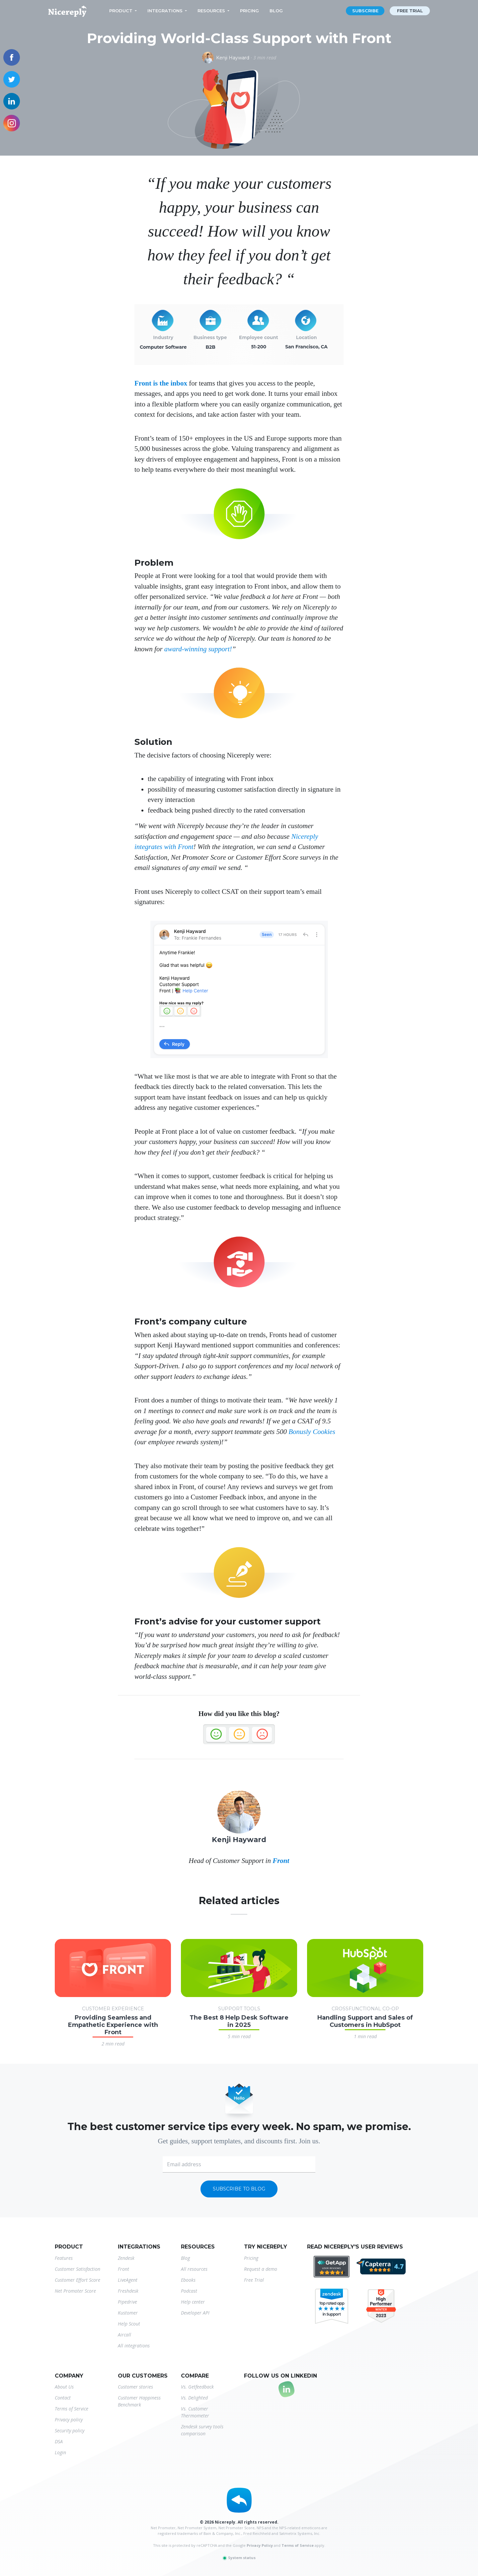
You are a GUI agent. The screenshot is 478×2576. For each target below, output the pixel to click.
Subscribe (365, 10)
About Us (64, 2387)
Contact (63, 2398)
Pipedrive (127, 2302)
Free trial (410, 10)
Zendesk (126, 2258)
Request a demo (260, 2269)
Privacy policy (69, 2419)
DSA (59, 2441)
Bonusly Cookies (311, 1432)
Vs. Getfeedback (197, 2387)
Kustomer (128, 2313)
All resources (194, 2269)
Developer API (195, 2313)
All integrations (134, 2345)
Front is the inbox (160, 383)
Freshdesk (128, 2291)
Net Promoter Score (75, 2291)
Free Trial (254, 2280)
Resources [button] (211, 10)
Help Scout (129, 2324)
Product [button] (120, 10)
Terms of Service (71, 2408)
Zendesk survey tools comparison (202, 2430)
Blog (276, 10)
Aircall (124, 2334)
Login (60, 2452)
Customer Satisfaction (77, 2269)
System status (239, 2557)
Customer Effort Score (77, 2280)
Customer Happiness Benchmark (139, 2401)
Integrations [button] (165, 10)
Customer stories (135, 2387)
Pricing (249, 10)
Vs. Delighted (194, 2398)
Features (64, 2258)
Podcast (189, 2291)
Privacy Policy (260, 2545)
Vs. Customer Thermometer (195, 2412)
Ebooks (188, 2280)
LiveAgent (127, 2280)
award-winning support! (198, 649)
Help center (193, 2302)
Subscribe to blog (239, 2189)
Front (281, 1861)
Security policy (69, 2430)
